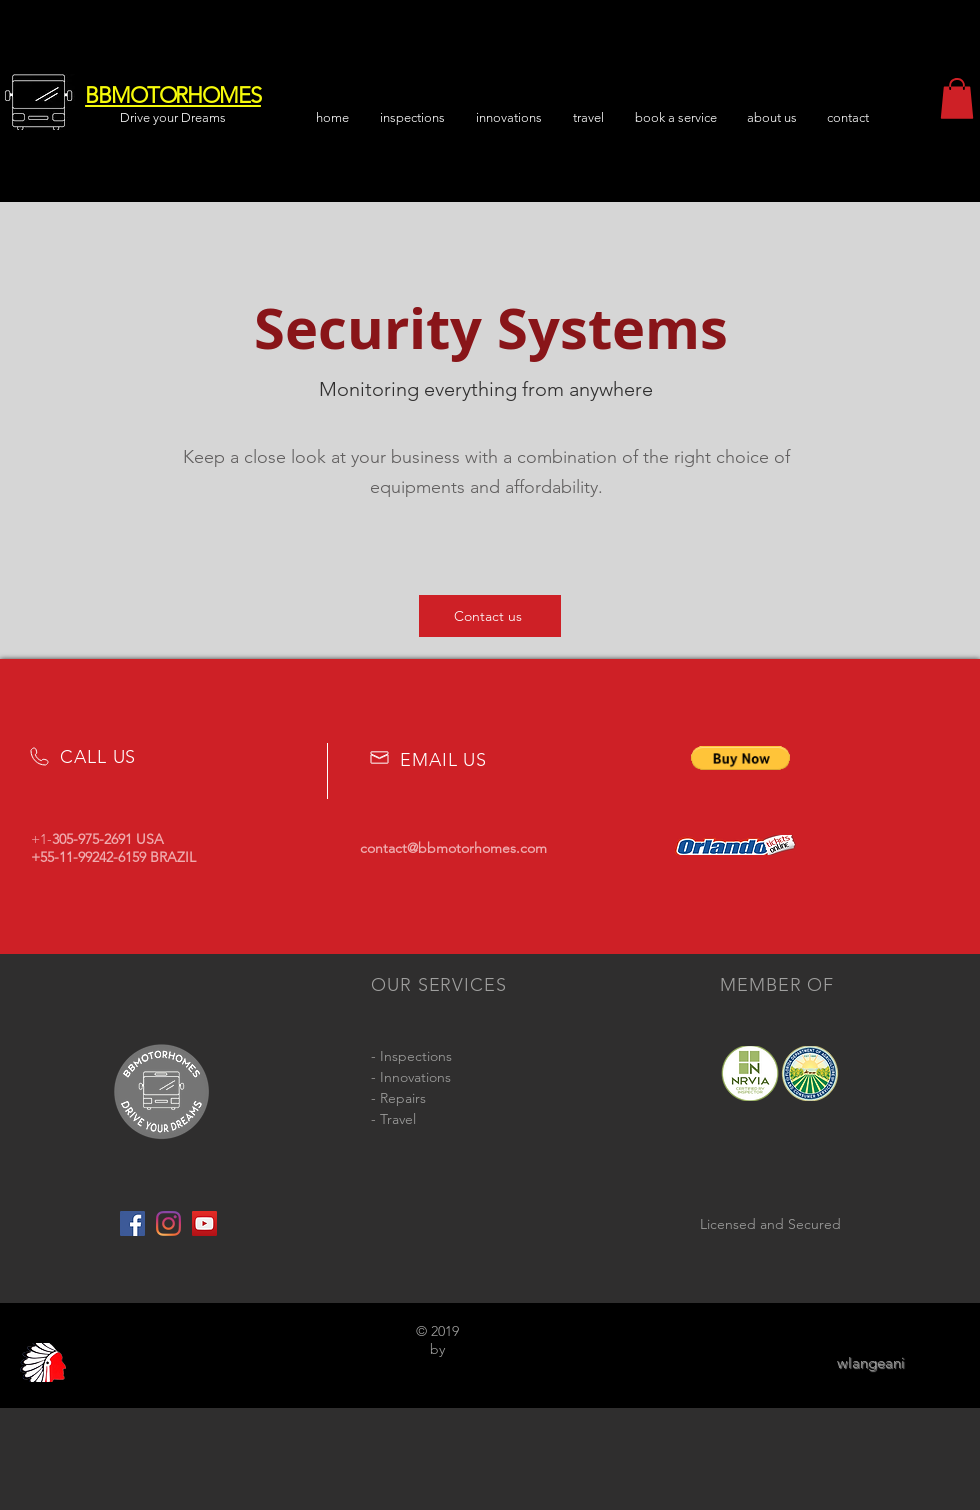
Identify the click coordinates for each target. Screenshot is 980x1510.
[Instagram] (168, 1223)
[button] (772, 118)
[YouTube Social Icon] (204, 1223)
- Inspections (411, 1056)
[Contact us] (490, 616)
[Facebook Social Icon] (132, 1223)
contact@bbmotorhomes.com (453, 848)
